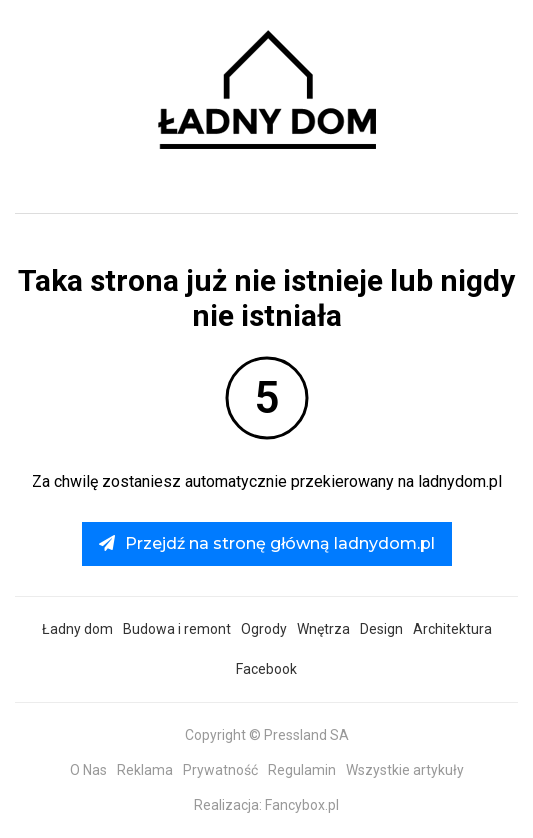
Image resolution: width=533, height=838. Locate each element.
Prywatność (220, 770)
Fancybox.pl (302, 805)
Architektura (452, 629)
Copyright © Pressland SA (267, 735)
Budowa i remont (177, 629)
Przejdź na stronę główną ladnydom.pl (267, 543)
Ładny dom (77, 629)
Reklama (145, 770)
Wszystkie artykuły (405, 770)
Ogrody (264, 629)
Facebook (266, 669)
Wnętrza (323, 629)
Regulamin (302, 770)
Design (381, 629)
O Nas (88, 770)
